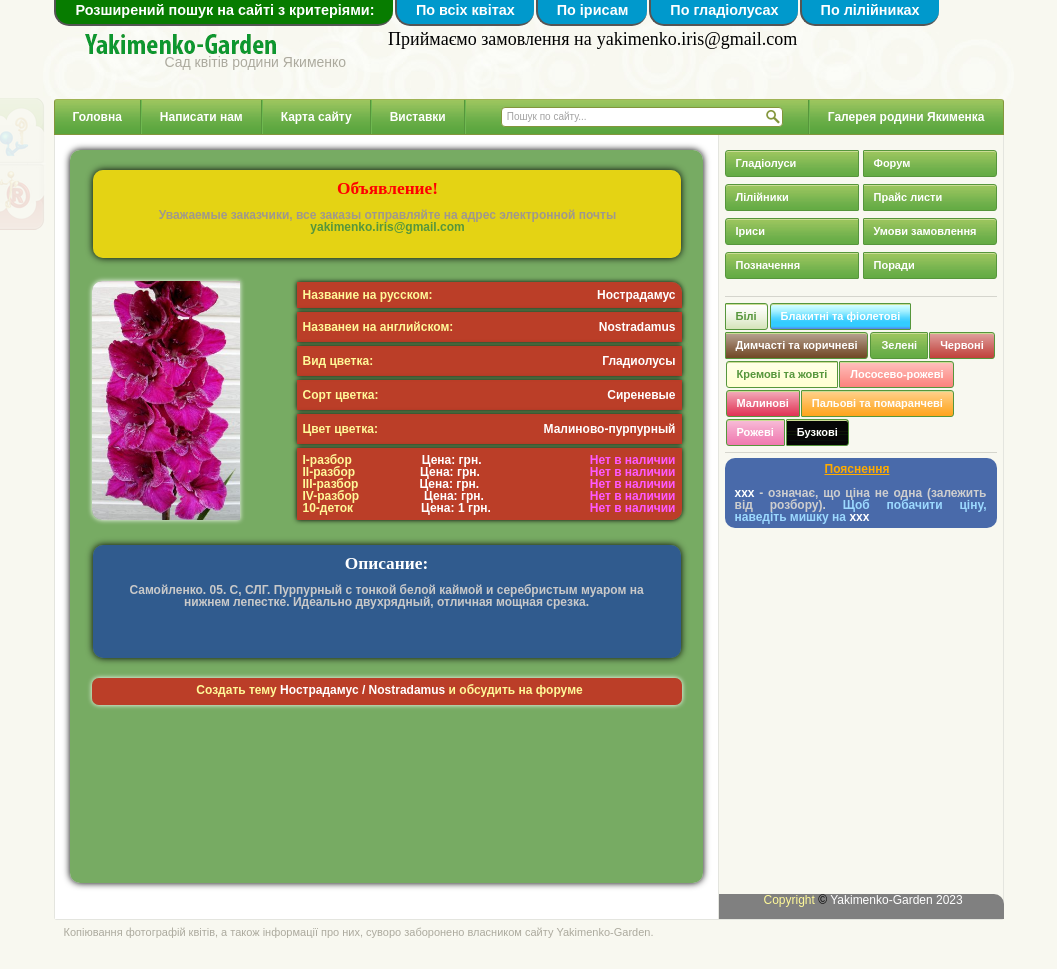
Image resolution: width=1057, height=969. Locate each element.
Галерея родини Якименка (906, 117)
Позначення (768, 265)
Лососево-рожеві (896, 374)
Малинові (763, 403)
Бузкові (817, 432)
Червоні (962, 345)
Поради (894, 265)
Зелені (899, 345)
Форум (892, 163)
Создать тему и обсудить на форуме (389, 690)
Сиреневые (641, 395)
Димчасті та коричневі (797, 345)
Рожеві (755, 432)
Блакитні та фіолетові (841, 316)
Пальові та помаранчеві (877, 403)
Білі (746, 316)
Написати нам (201, 117)
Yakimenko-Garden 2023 (896, 900)
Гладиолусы (638, 361)
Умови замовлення (925, 231)
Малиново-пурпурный (610, 429)
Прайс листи (908, 197)
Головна (97, 117)
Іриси (750, 231)
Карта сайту (316, 117)
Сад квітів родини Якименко (256, 61)
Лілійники (762, 197)
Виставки (418, 117)
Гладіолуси (766, 163)
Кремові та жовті (782, 374)
